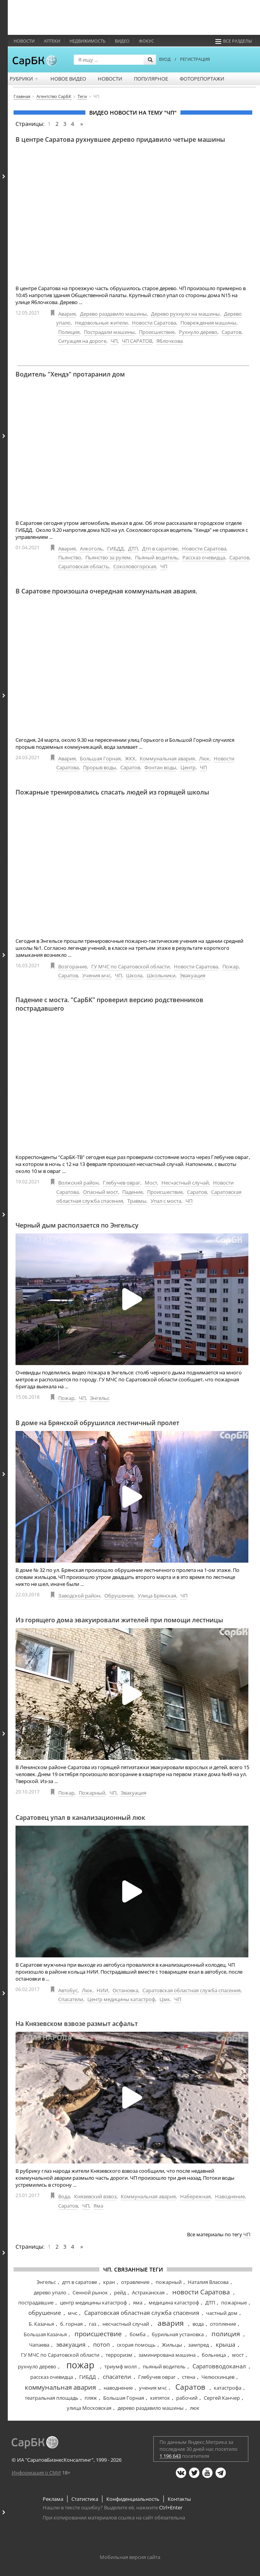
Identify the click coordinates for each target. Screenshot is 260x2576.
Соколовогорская (134, 566)
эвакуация (70, 2344)
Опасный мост (100, 1191)
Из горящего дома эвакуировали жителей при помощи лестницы (119, 1620)
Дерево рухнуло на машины (185, 313)
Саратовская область (83, 566)
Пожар (230, 966)
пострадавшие (36, 2302)
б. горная (71, 2323)
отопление (223, 2323)
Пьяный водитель (156, 557)
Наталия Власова (208, 2282)
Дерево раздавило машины (113, 313)
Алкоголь (91, 548)
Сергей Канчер (222, 2397)
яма (137, 2302)
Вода (64, 2196)
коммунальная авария (60, 2387)
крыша (225, 2344)
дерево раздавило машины (151, 2407)
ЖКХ (130, 758)
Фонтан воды (160, 767)
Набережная (195, 2196)
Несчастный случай (185, 1182)
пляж (91, 2397)
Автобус (68, 1990)
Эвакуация (192, 975)
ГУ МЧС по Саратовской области (130, 966)
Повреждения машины (208, 322)
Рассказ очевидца (203, 557)
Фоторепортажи (202, 78)
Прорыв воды (99, 767)
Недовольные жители (101, 322)
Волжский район (78, 1182)
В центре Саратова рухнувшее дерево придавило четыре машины (120, 139)
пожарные (234, 2302)
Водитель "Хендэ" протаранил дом (70, 374)
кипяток (160, 2397)
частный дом (221, 2312)
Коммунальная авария (167, 758)
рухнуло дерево (37, 2366)
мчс (72, 2312)
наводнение (118, 2387)
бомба (138, 2334)
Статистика (84, 2498)
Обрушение (118, 1595)
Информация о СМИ (36, 2472)
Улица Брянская (157, 1595)
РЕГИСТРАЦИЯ (195, 59)
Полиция (69, 331)
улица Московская (89, 2407)
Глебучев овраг (121, 1182)
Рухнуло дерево (198, 331)
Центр (188, 767)
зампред (198, 2344)
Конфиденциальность (132, 2498)
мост (238, 2354)
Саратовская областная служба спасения (191, 1990)
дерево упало (50, 2292)
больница (214, 2354)
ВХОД (165, 59)
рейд (120, 2292)
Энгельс (99, 1398)
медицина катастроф (174, 2302)
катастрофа (227, 2387)
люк (194, 2407)
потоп (101, 2344)
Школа (134, 975)
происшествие (98, 2333)
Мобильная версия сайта (130, 2557)
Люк (204, 758)
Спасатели (70, 1999)
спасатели (117, 2376)
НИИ (102, 1990)
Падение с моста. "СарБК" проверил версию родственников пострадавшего (109, 1004)
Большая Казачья (45, 2334)
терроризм (119, 2354)
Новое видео (68, 78)
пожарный (169, 2282)
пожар (80, 2365)
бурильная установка (178, 2334)
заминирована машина (167, 2354)
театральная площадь (51, 2397)
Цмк (164, 1999)
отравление (135, 2282)
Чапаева (39, 2344)
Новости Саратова (154, 322)
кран (109, 2282)
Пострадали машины (109, 331)
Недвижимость (87, 41)
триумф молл (120, 2366)
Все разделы (233, 41)
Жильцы (172, 2344)
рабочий (187, 2397)
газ (92, 2323)
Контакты (179, 2498)
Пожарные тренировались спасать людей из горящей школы (112, 792)
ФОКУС (146, 41)
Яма (98, 2205)
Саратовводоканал (219, 2366)
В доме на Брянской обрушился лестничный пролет (97, 1423)
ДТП (133, 548)
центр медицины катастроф (93, 2302)
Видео (122, 41)
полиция (225, 2333)
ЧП (114, 340)
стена (188, 2376)
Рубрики (24, 78)
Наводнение (230, 2196)
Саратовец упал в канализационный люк (80, 1817)
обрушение (44, 2312)
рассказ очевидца (51, 2376)
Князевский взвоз (95, 2196)
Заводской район (79, 1595)
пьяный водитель (164, 2366)
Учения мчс (96, 975)
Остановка (125, 1990)
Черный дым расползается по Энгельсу (77, 1225)
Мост (151, 1182)
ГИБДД (115, 548)
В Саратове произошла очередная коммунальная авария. (106, 591)
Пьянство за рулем (108, 557)
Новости (24, 41)
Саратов (231, 331)
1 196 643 (170, 2455)
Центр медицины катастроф (121, 1999)
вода (198, 2323)
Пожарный (92, 1792)
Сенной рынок (90, 2292)
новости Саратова (201, 2291)
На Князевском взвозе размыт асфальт (77, 2023)
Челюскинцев (217, 2376)
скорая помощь (136, 2344)
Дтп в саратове (160, 548)
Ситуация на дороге (82, 340)
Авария (67, 313)
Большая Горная (100, 758)
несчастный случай (125, 2323)
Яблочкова (169, 340)
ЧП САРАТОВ (137, 340)
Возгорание (72, 966)
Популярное (151, 78)
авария (171, 2323)
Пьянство (69, 557)
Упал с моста (166, 1200)
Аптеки (52, 41)
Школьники (161, 975)
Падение (132, 1191)
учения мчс (153, 2387)
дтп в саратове (79, 2282)
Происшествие (157, 331)
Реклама (53, 2498)
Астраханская (148, 2292)
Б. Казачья (41, 2323)
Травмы (136, 1200)
